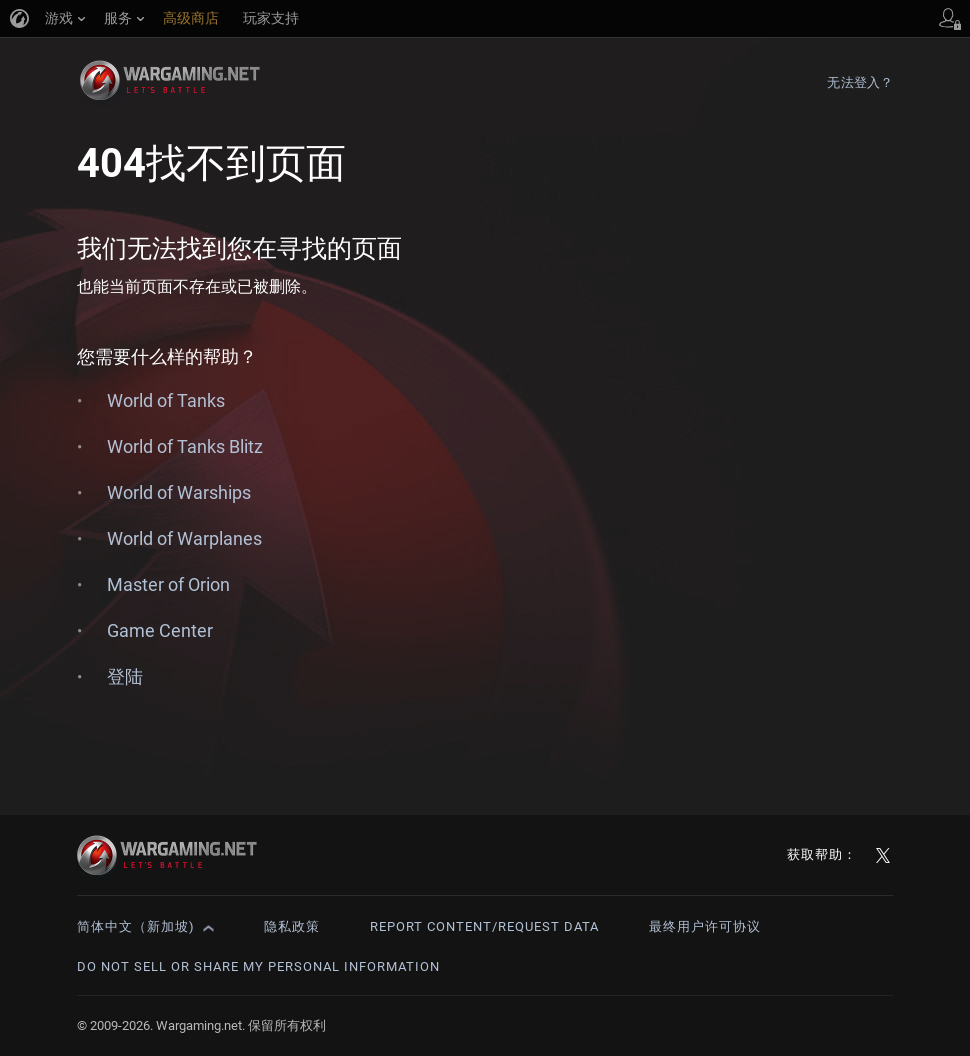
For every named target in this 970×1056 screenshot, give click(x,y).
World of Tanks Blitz (185, 446)
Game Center (160, 630)
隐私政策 (292, 926)
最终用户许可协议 (705, 926)
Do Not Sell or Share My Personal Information (258, 966)
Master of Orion (168, 584)
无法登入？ (860, 82)
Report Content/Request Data (484, 926)
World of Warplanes (184, 538)
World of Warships (179, 492)
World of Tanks (166, 400)
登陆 (125, 676)
